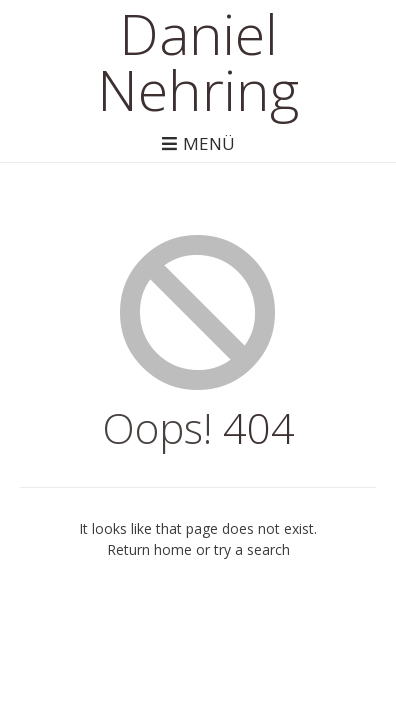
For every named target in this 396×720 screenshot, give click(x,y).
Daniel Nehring (198, 61)
